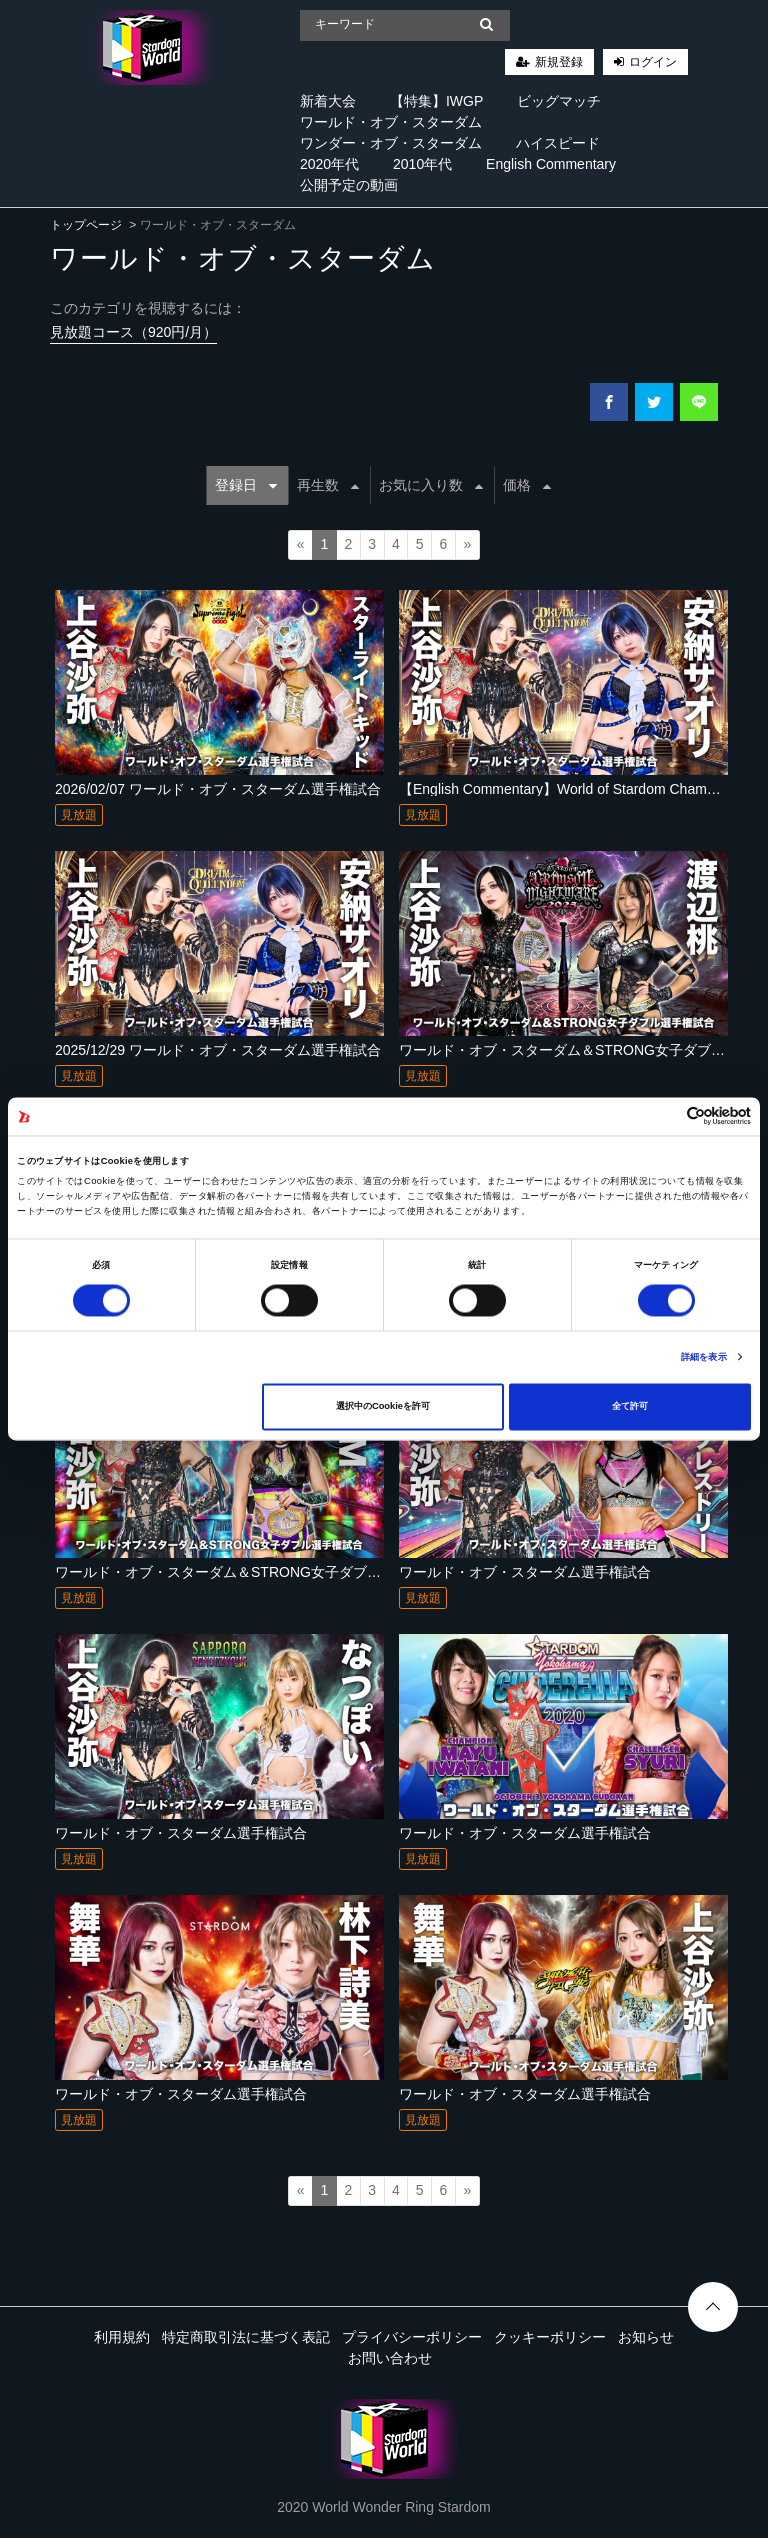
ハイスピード (558, 143)
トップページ (86, 225)
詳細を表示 (704, 1357)
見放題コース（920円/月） (133, 332)
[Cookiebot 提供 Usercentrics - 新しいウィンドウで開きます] (663, 1116)
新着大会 (328, 101)
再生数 (328, 485)
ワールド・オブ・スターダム (391, 122)
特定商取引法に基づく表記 (246, 2337)
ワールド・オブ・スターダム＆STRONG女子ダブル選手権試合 (253, 1572)
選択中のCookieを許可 (383, 1407)
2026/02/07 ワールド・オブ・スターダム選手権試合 (218, 789)
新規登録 (559, 62)
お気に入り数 (431, 485)
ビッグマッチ (559, 101)
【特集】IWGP (436, 101)
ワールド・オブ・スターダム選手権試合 (525, 1572)
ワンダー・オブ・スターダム (391, 143)
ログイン (653, 62)
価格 (527, 485)
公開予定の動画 (349, 185)
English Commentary (551, 164)
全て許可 (630, 1407)
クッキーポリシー (550, 2337)
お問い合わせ (390, 2358)
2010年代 (422, 164)
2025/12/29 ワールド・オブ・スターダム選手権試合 (218, 1050)
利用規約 (122, 2337)
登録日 (246, 485)
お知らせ (646, 2337)
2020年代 (329, 164)
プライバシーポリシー (412, 2337)
